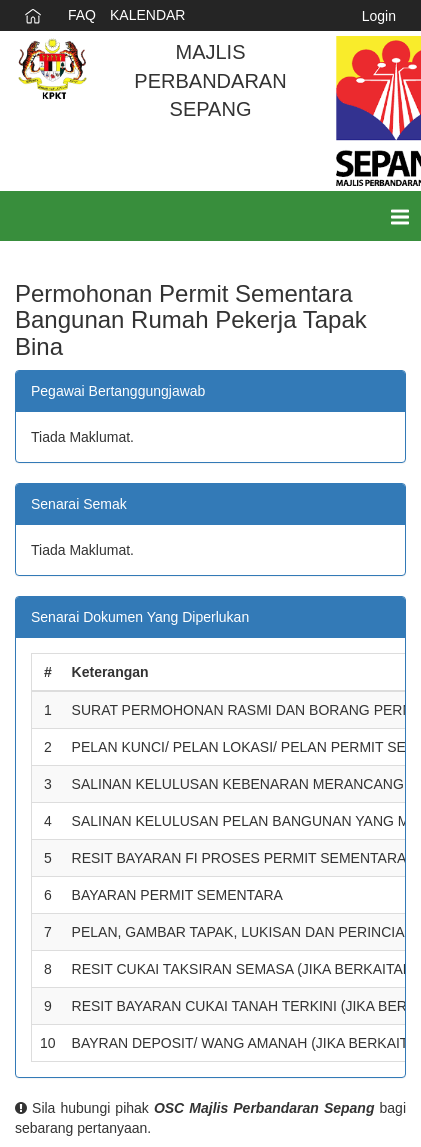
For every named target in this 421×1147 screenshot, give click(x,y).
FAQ (82, 15)
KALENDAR (147, 15)
